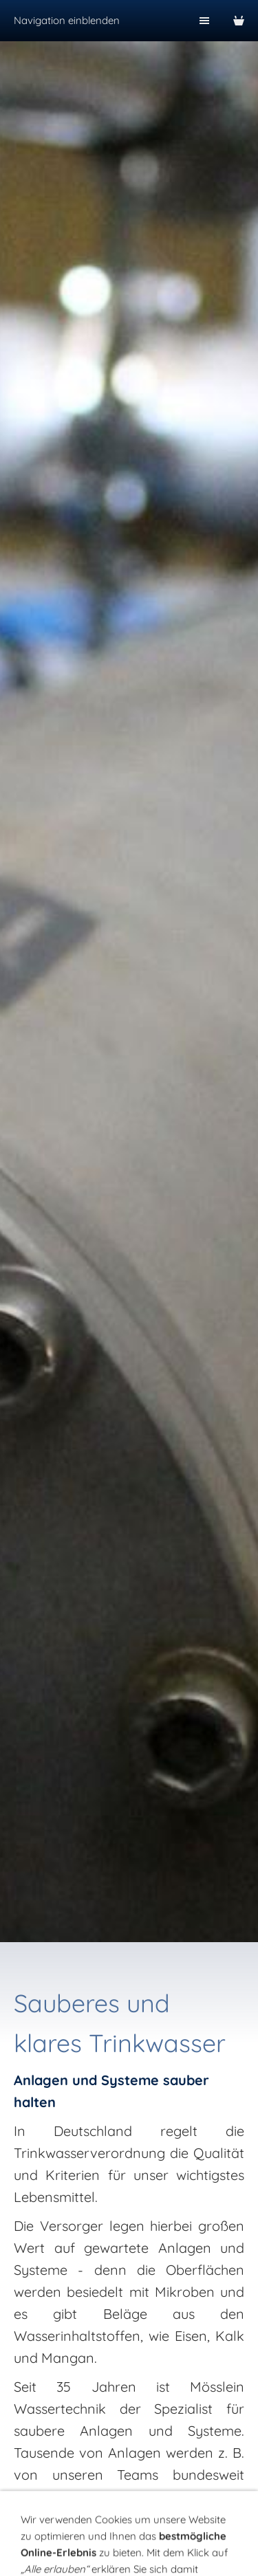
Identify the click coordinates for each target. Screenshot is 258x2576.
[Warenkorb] (238, 20)
